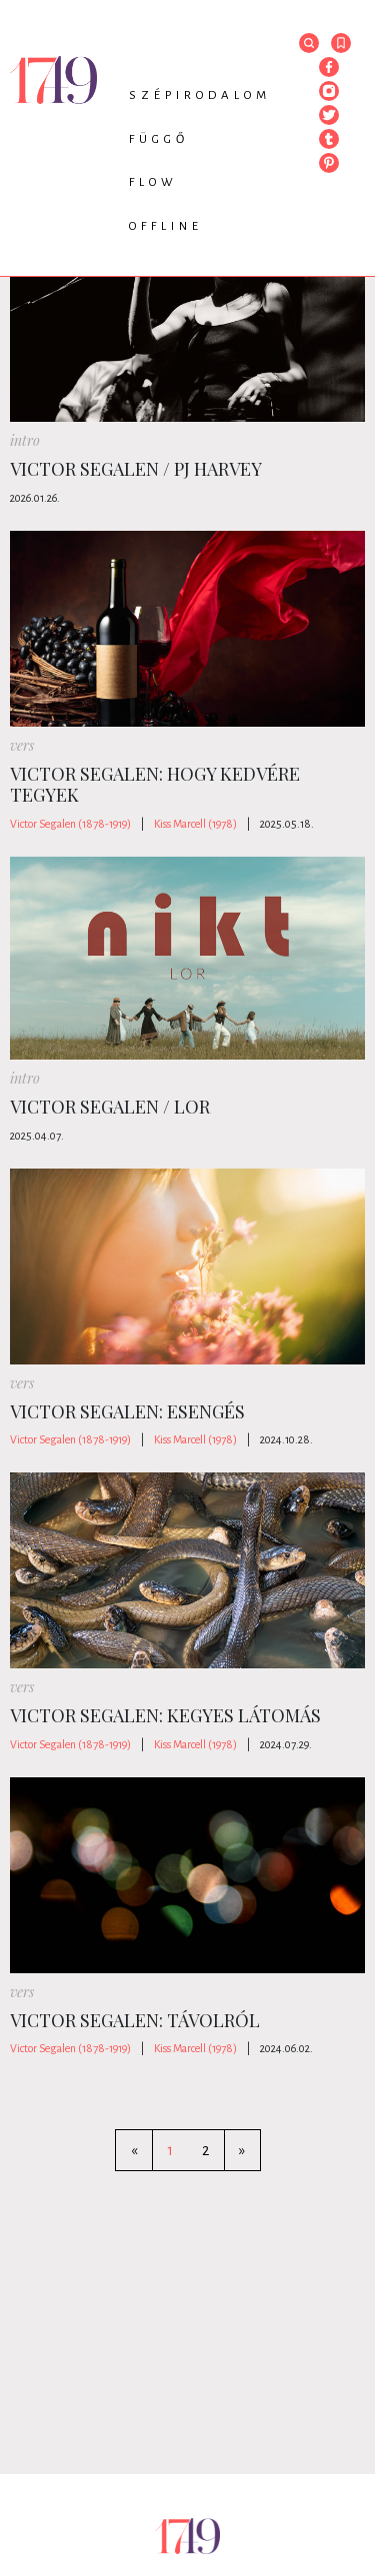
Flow (153, 182)
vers (22, 745)
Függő (159, 139)
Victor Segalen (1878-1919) (70, 824)
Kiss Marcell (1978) (195, 824)
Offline (166, 226)
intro (25, 440)
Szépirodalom (200, 95)
